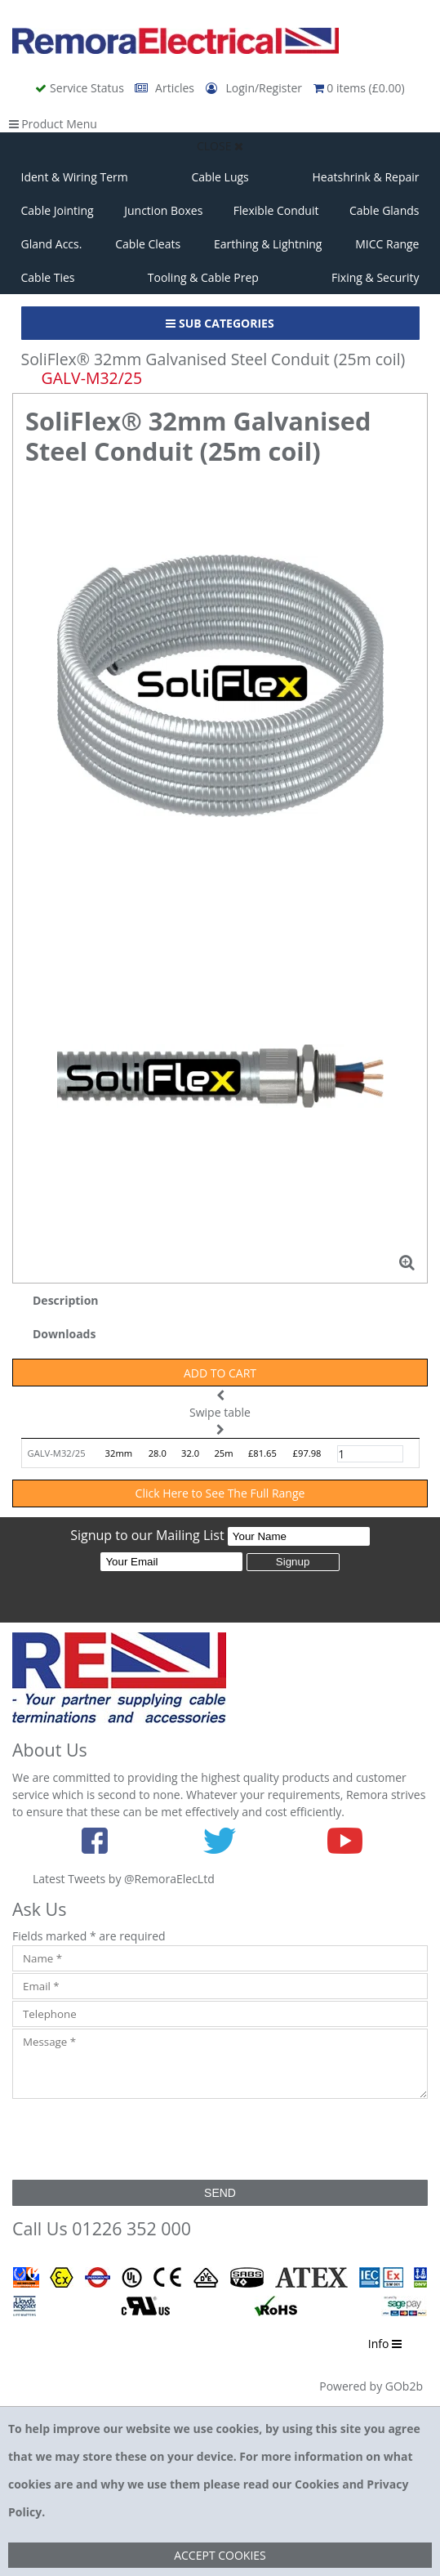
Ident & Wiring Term (74, 177)
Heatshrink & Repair (366, 177)
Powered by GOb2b (371, 2386)
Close (220, 146)
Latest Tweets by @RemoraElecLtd (124, 1878)
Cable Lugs (219, 177)
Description (66, 1300)
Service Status (81, 88)
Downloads (64, 1334)
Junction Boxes (163, 210)
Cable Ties (48, 277)
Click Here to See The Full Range (220, 1493)
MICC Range (387, 244)
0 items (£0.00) (359, 88)
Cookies (317, 2484)
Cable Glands (384, 210)
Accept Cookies (220, 2555)
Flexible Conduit (276, 210)
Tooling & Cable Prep (203, 277)
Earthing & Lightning (268, 244)
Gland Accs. (51, 244)
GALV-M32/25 (57, 1453)
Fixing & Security (375, 277)
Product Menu (53, 124)
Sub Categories (219, 323)
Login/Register (255, 88)
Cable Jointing (57, 210)
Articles (166, 88)
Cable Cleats (147, 244)
